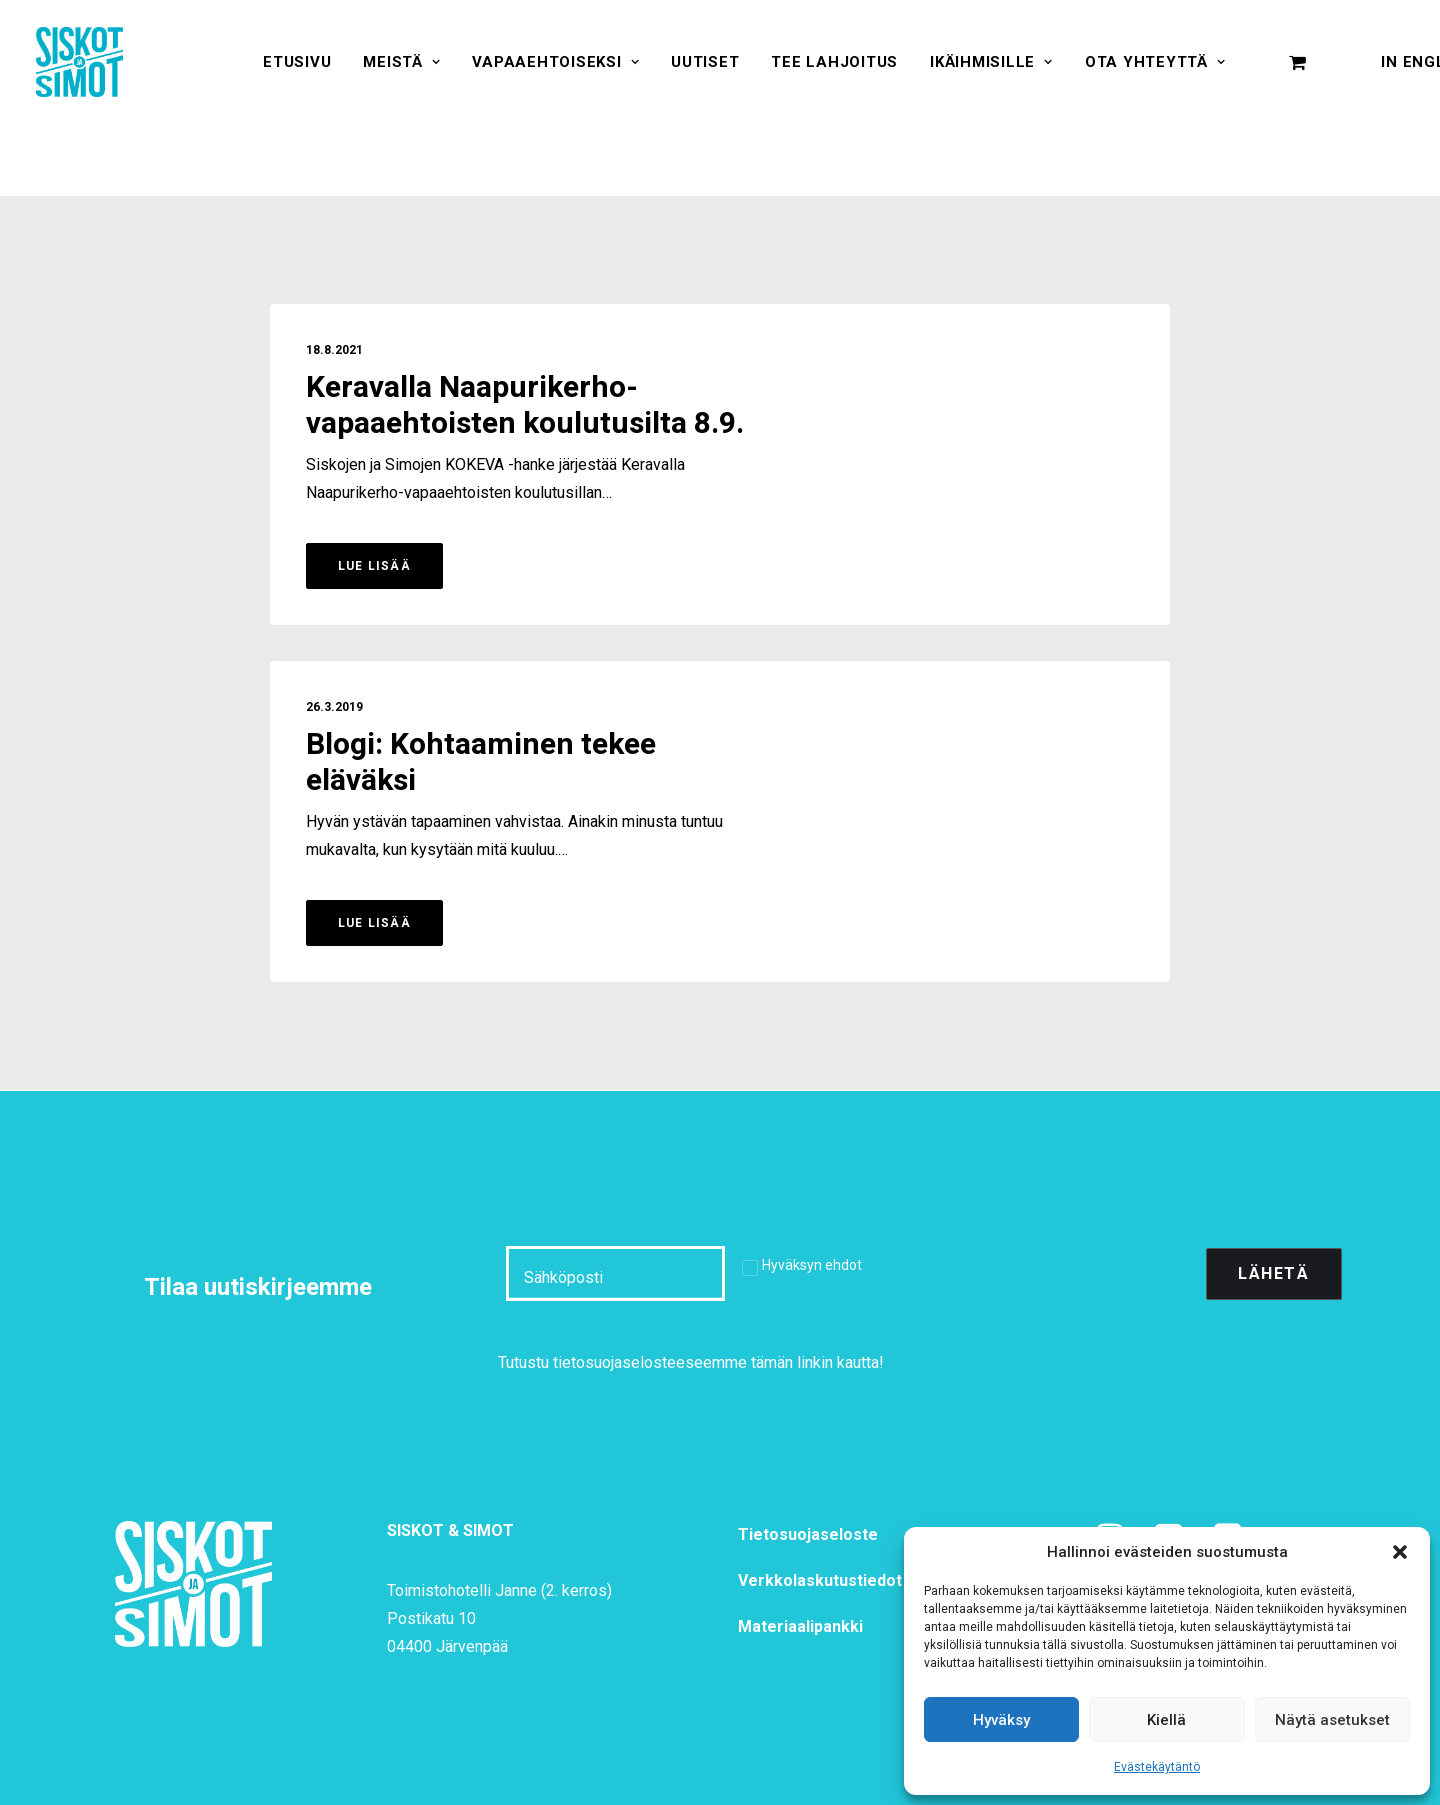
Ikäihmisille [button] (991, 62)
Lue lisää (374, 566)
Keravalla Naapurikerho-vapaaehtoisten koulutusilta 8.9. (525, 406)
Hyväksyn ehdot (812, 1265)
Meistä (401, 62)
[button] (1400, 1552)
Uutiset (705, 62)
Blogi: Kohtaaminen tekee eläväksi (481, 763)
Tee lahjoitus (834, 62)
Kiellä (1166, 1720)
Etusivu (297, 62)
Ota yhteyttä (1155, 62)
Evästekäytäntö (1157, 1767)
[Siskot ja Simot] (79, 62)
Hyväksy (1001, 1720)
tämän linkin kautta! (817, 1362)
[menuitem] (297, 62)
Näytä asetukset (1332, 1720)
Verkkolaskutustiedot (820, 1580)
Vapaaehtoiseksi (555, 62)
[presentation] (1038, 1274)
